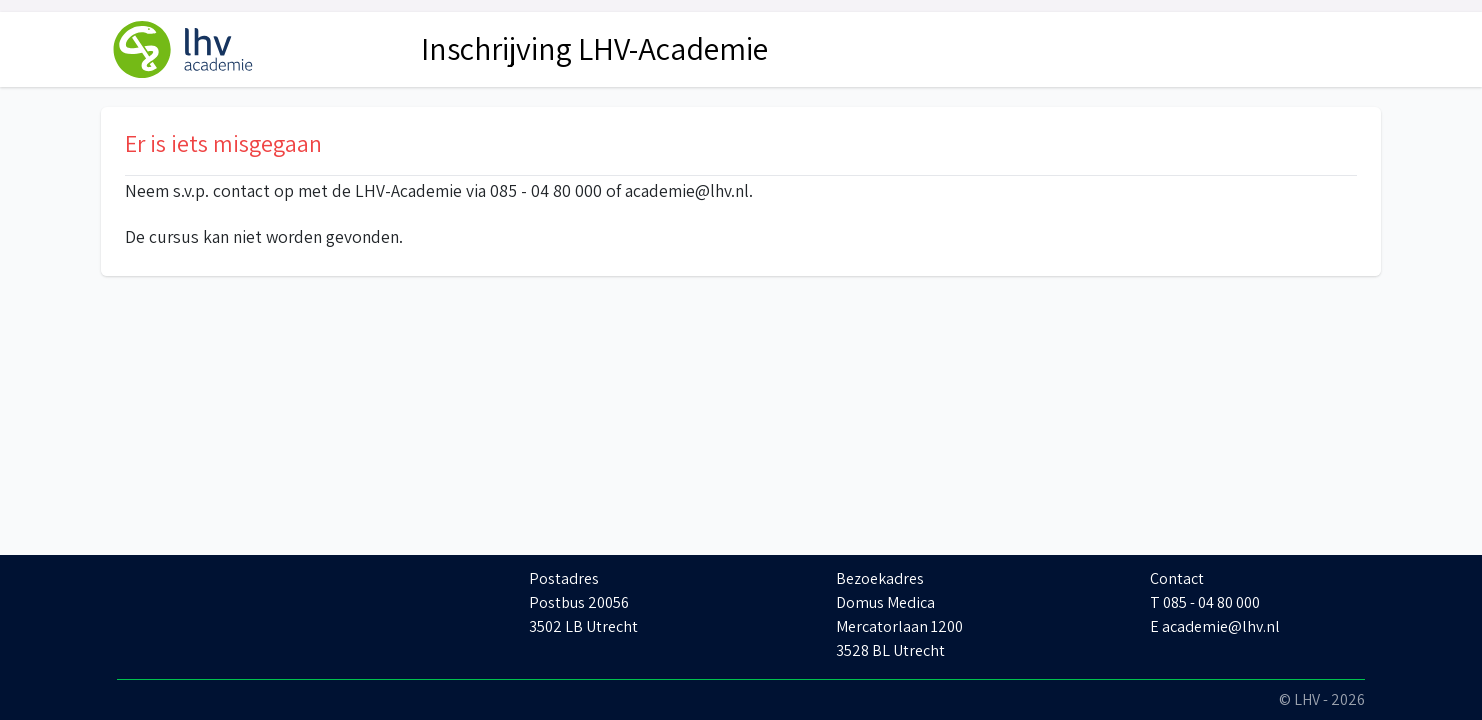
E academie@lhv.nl (1215, 626)
